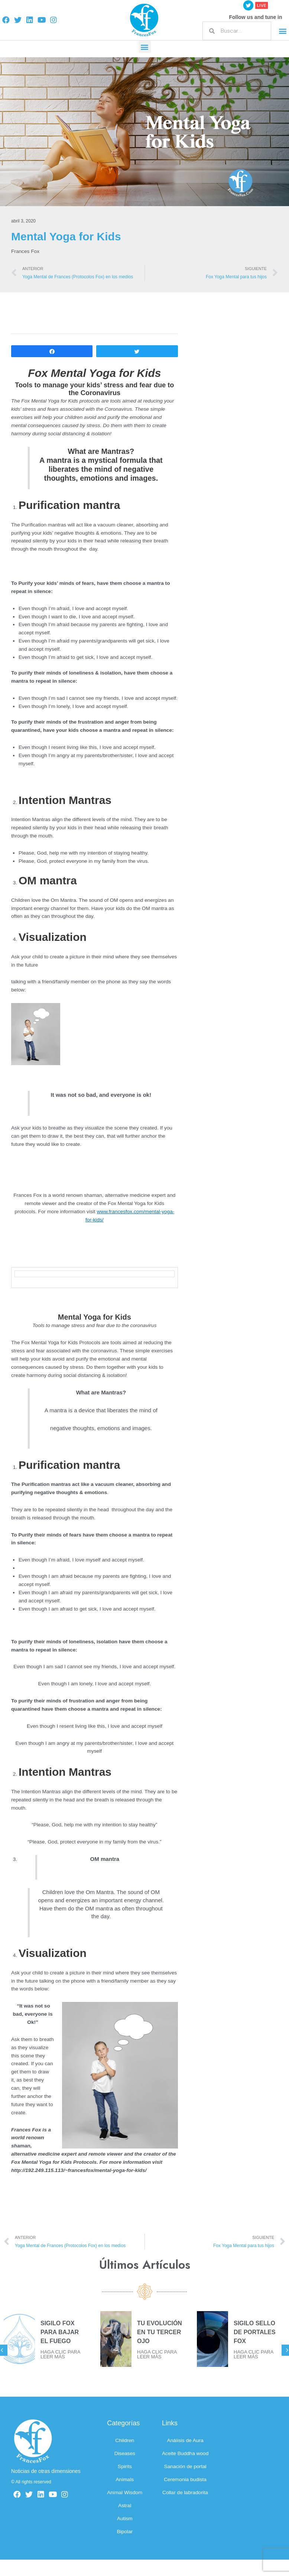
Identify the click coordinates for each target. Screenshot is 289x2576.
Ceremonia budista (185, 2479)
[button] (283, 31)
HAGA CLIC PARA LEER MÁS (60, 2354)
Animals (125, 2479)
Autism (125, 2518)
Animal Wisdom (124, 2492)
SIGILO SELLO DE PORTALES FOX (255, 2332)
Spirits (125, 2466)
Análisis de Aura (185, 2440)
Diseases (124, 2453)
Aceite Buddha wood (185, 2453)
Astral (124, 2505)
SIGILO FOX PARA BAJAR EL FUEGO (59, 2332)
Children (124, 2440)
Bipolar (125, 2531)
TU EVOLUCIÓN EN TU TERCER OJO (159, 2332)
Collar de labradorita (185, 2492)
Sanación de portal (185, 2466)
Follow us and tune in (255, 17)
